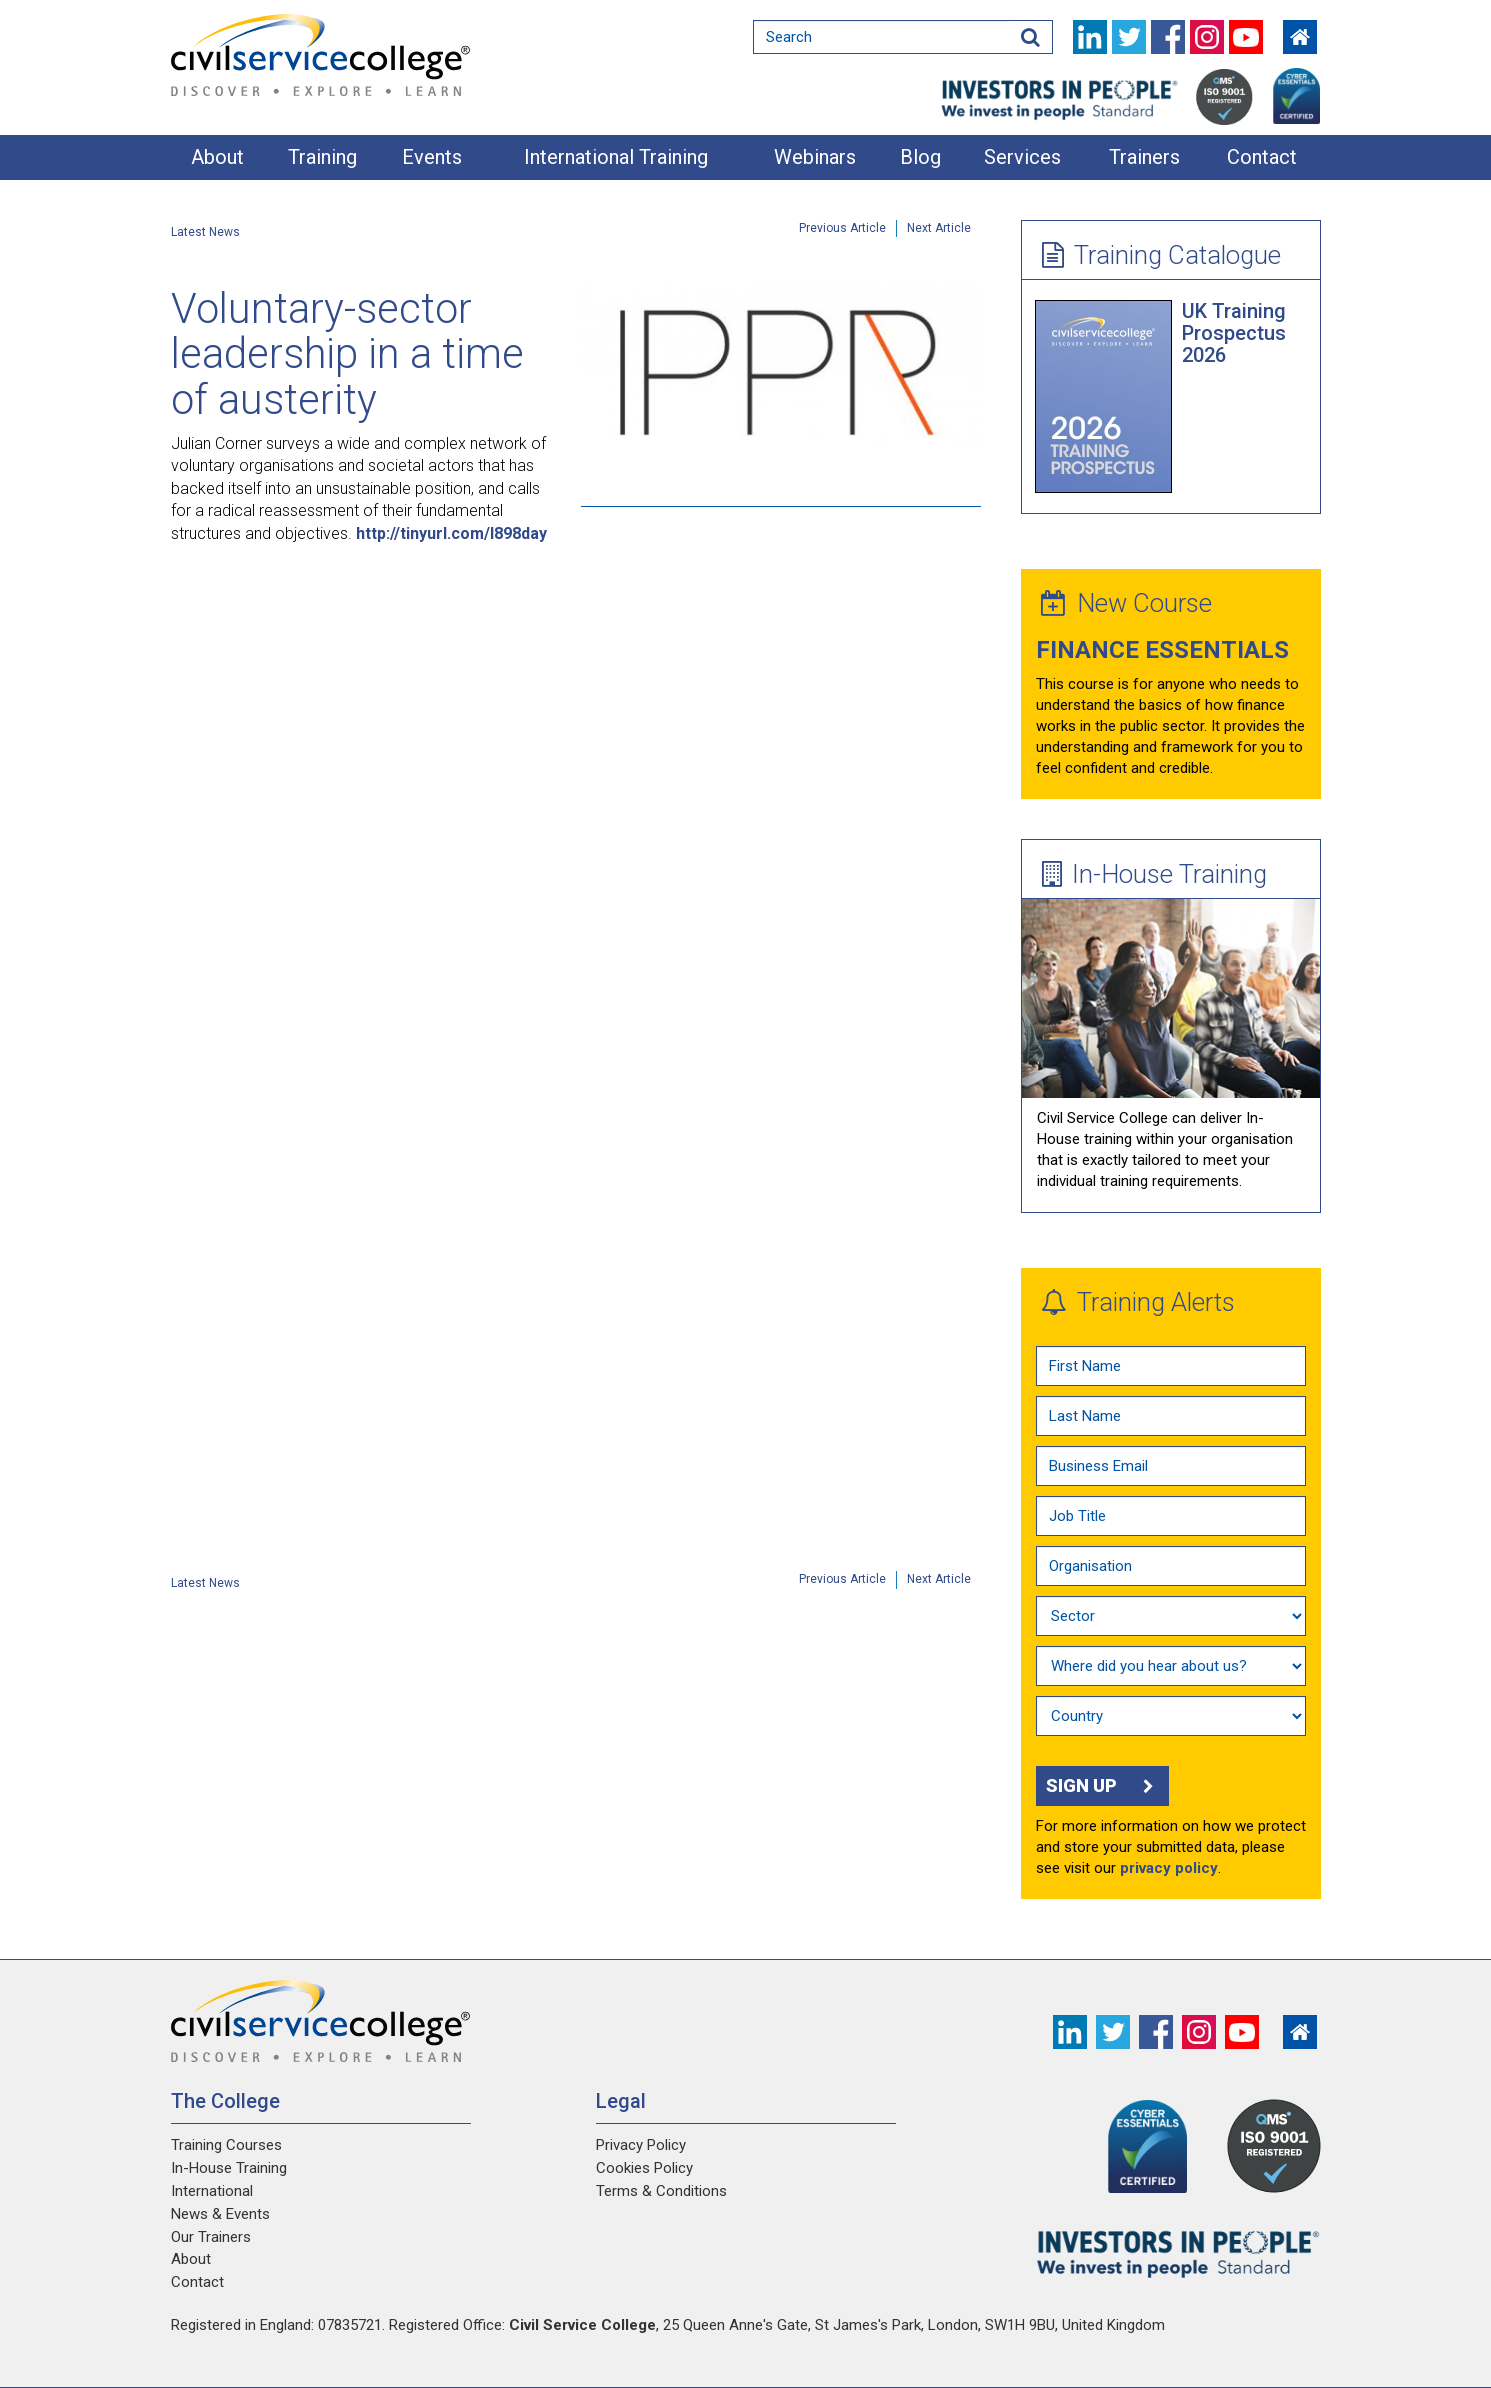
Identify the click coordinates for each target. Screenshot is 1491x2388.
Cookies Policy (644, 2168)
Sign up (1102, 1786)
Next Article (939, 228)
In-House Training (1154, 874)
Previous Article (842, 228)
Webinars (815, 157)
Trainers (1144, 157)
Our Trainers (211, 2237)
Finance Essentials (1162, 650)
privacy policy (1169, 1868)
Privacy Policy (641, 2145)
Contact (1262, 157)
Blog (920, 157)
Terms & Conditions (661, 2191)
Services (1022, 157)
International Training (616, 157)
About (217, 157)
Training (322, 157)
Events (432, 157)
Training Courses (226, 2145)
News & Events (220, 2214)
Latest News (205, 232)
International (212, 2191)
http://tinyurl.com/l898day (451, 533)
